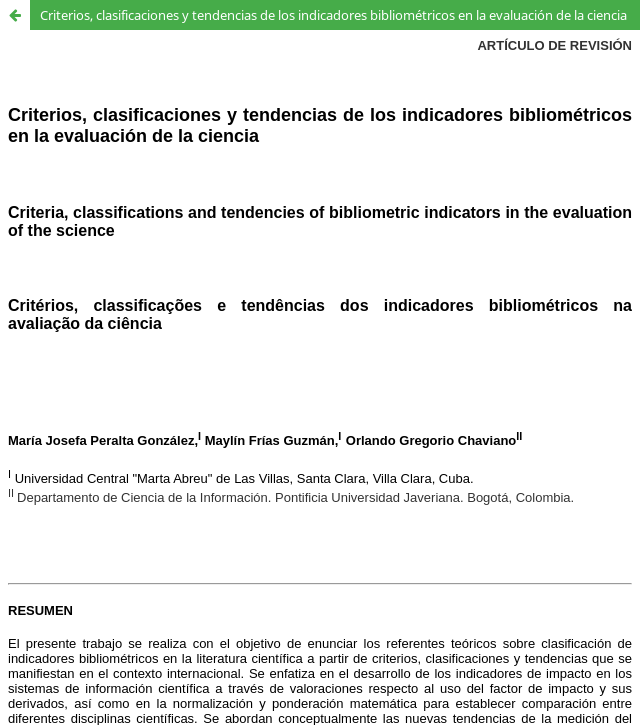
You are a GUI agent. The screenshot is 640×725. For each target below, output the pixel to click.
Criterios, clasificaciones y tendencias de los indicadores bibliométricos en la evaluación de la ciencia (333, 15)
